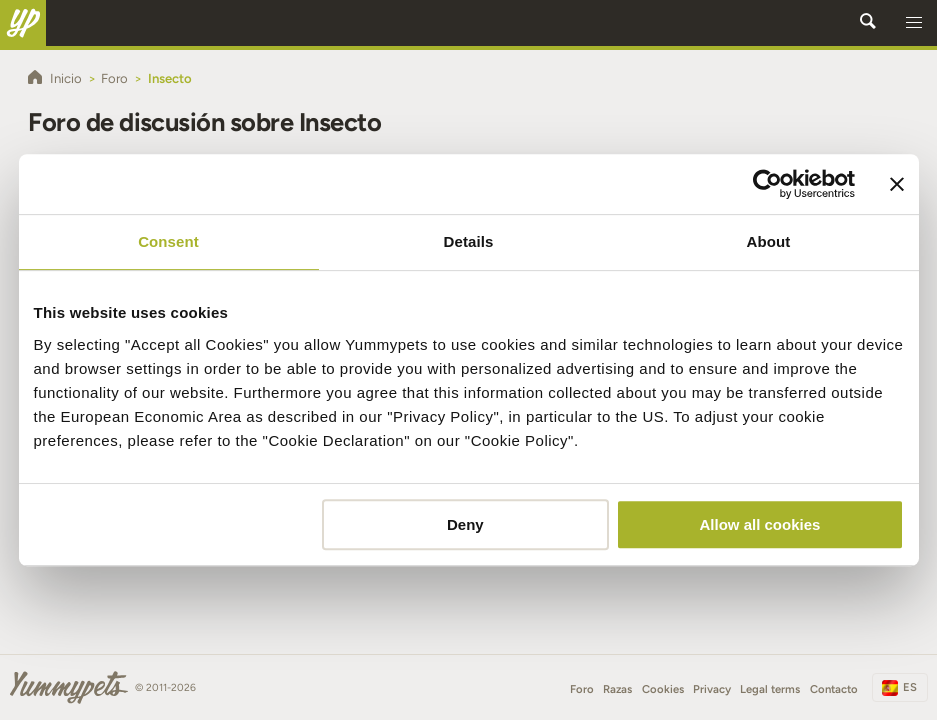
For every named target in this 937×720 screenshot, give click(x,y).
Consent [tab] (168, 241)
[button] (914, 23)
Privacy (712, 689)
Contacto (834, 689)
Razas (617, 689)
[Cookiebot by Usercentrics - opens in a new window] (767, 184)
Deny (465, 524)
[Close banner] (897, 184)
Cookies (663, 689)
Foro (582, 689)
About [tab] (769, 241)
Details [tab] (469, 241)
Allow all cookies (760, 524)
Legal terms (770, 689)
